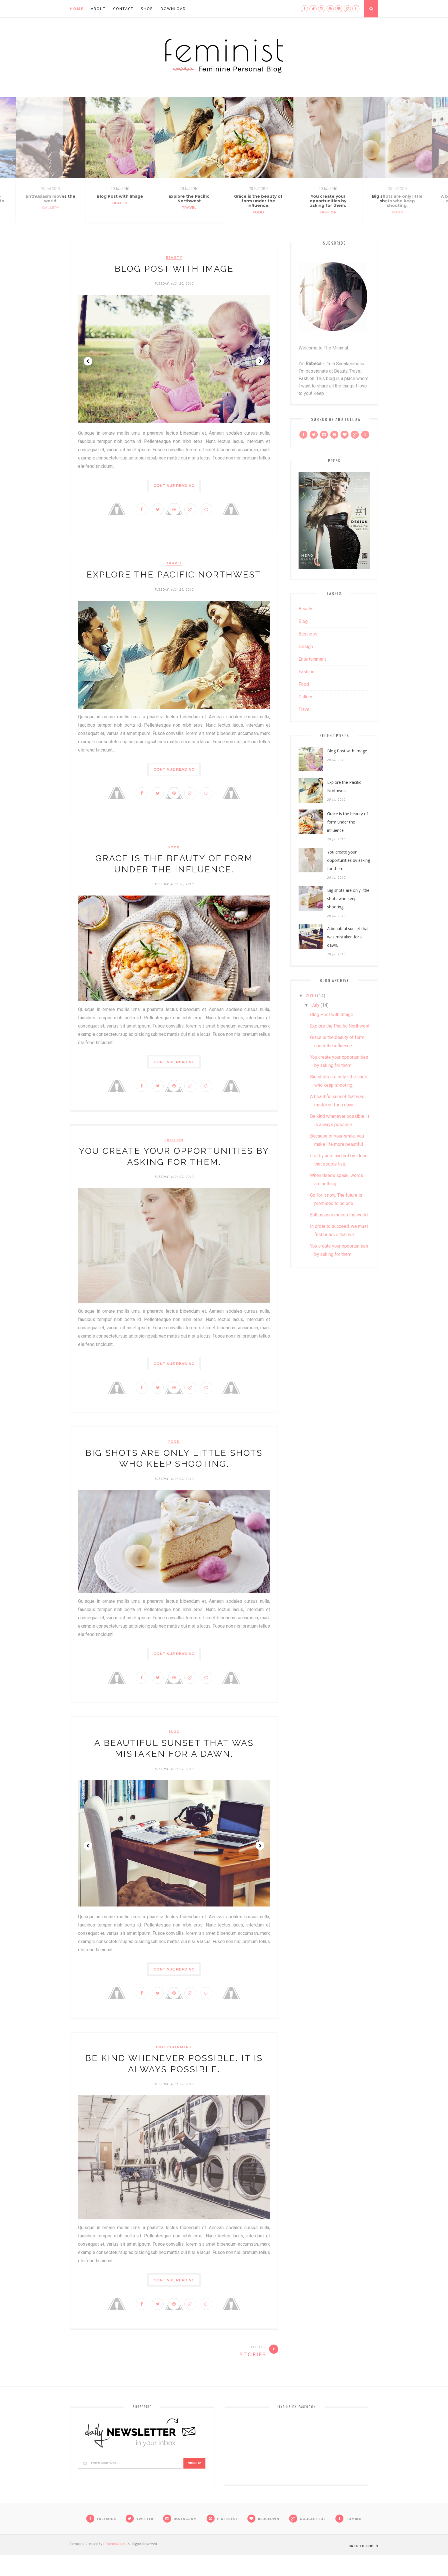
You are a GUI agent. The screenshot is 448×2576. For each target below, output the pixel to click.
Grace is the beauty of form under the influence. (258, 201)
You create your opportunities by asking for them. (328, 201)
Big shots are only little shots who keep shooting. (348, 899)
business (308, 634)
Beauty (119, 203)
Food (258, 212)
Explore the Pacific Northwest (189, 198)
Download (173, 8)
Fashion (328, 212)
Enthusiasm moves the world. (339, 1215)
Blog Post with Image (120, 196)
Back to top (363, 2567)
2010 (311, 995)
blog (174, 1746)
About (98, 8)
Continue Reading (174, 485)
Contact (123, 8)
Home (76, 8)
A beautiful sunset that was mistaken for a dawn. (348, 937)
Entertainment (174, 2065)
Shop (147, 8)
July (315, 1005)
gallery (305, 697)
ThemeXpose (115, 2564)
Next (260, 361)
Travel (189, 207)
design (306, 646)
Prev (88, 361)
